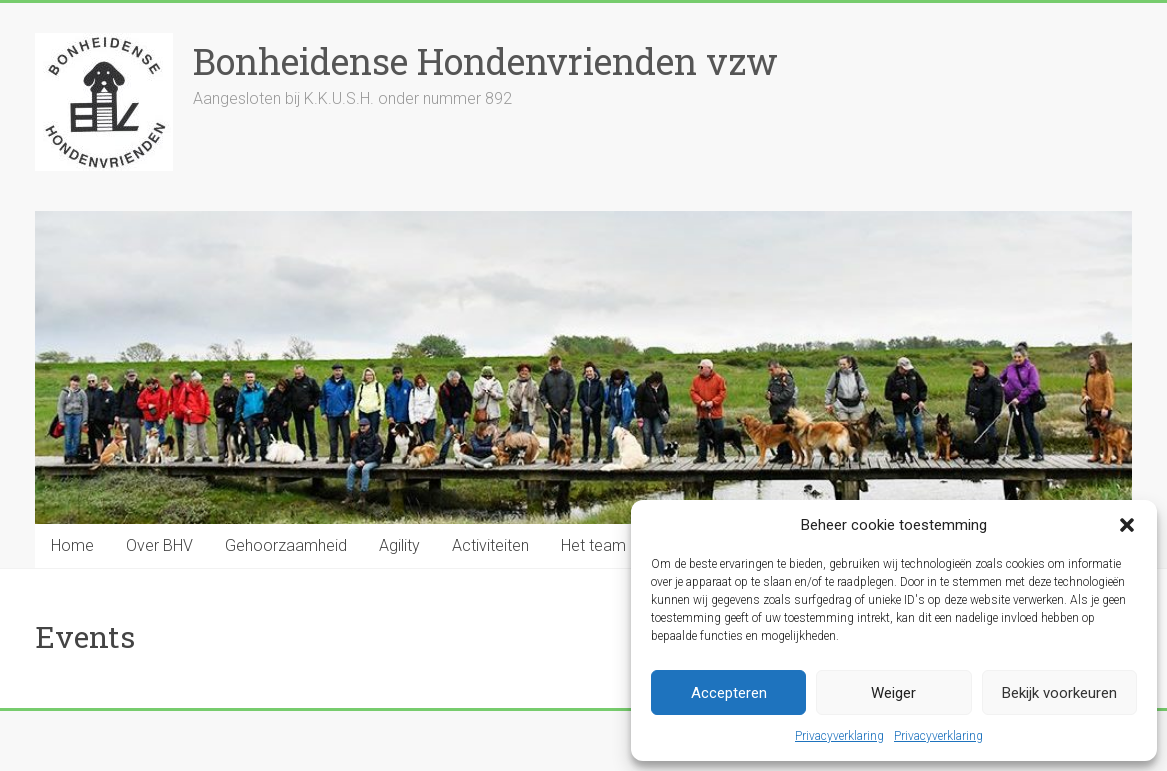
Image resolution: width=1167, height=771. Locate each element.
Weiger (893, 693)
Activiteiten (490, 545)
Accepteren (729, 693)
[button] (1127, 525)
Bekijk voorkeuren (1059, 693)
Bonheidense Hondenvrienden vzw (485, 61)
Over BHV (159, 545)
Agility (399, 545)
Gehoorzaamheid (286, 545)
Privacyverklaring (839, 736)
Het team (593, 545)
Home (72, 545)
